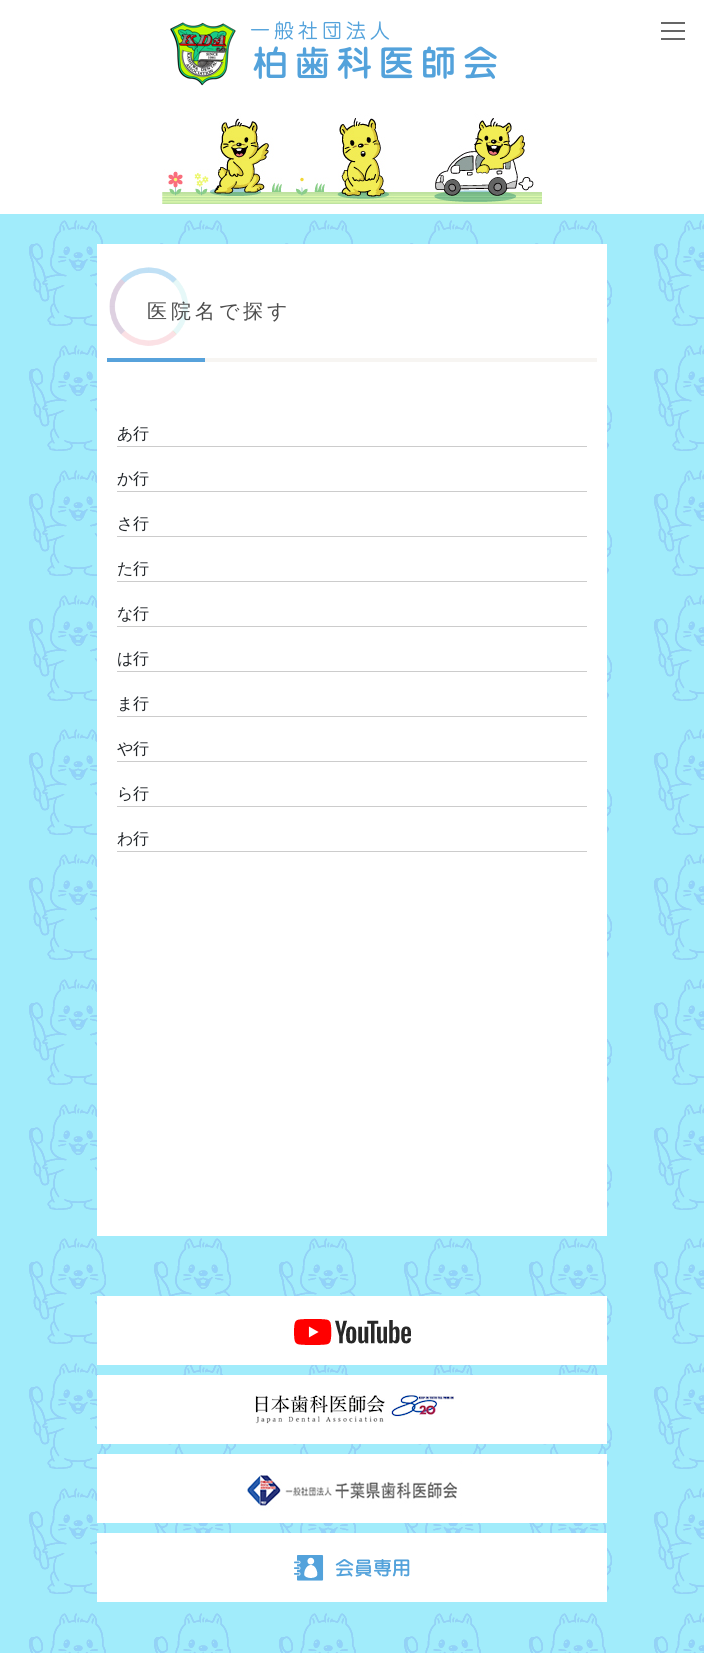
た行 (133, 568)
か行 (133, 478)
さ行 (133, 523)
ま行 (133, 703)
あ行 (133, 433)
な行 (133, 613)
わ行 (133, 838)
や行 (133, 748)
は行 (133, 658)
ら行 (133, 793)
